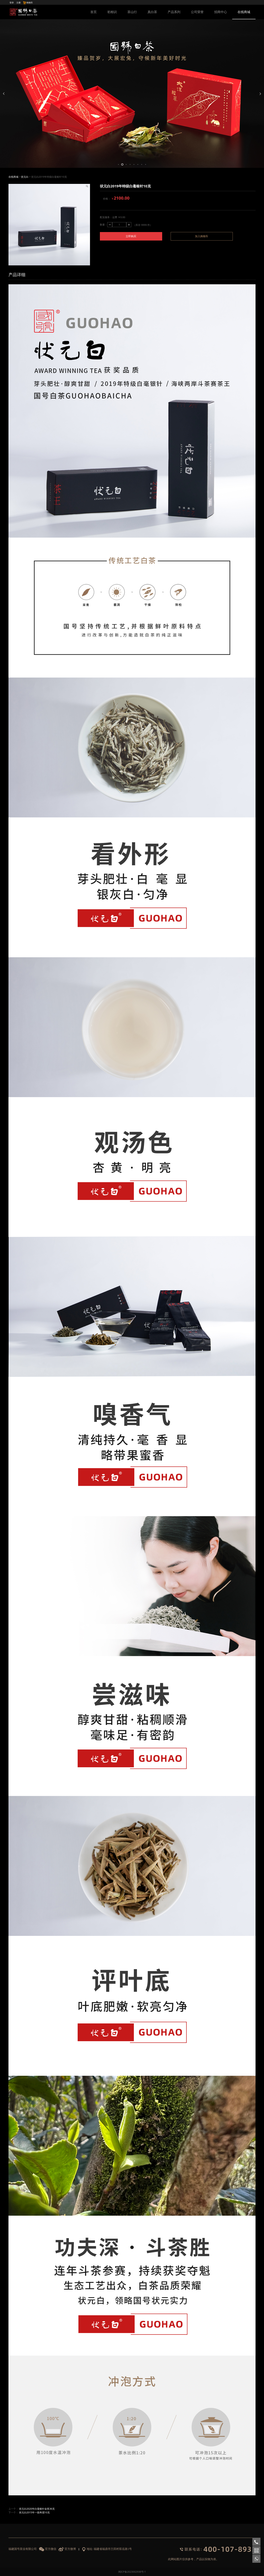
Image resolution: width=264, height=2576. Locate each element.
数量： (103, 224)
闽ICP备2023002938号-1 (132, 2571)
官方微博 (70, 2548)
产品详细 (16, 274)
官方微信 (50, 2548)
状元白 (24, 176)
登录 (12, 2)
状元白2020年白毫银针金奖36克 (37, 2508)
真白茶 (152, 12)
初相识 (112, 12)
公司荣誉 (197, 12)
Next (257, 93)
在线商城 (244, 12)
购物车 (28, 2)
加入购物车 (201, 236)
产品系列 (174, 12)
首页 (93, 12)
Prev (7, 93)
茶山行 (132, 12)
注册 (18, 2)
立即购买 (131, 236)
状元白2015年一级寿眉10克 (34, 2512)
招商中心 (220, 12)
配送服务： (106, 217)
